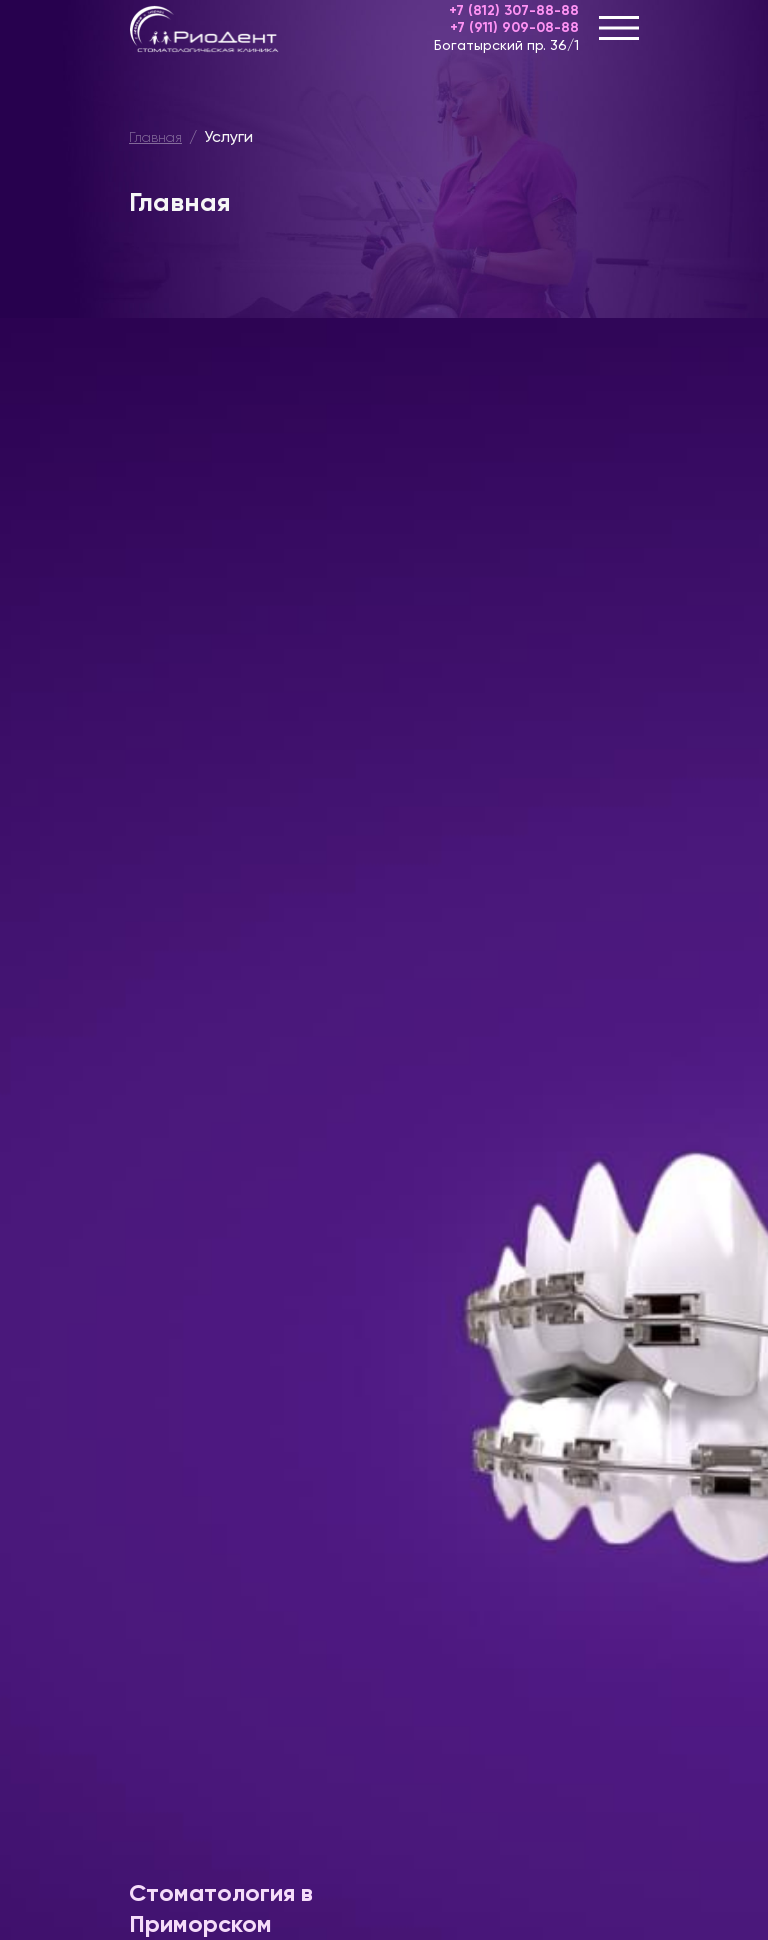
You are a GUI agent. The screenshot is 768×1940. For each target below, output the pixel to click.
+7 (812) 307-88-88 (514, 11)
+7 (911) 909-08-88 (514, 28)
